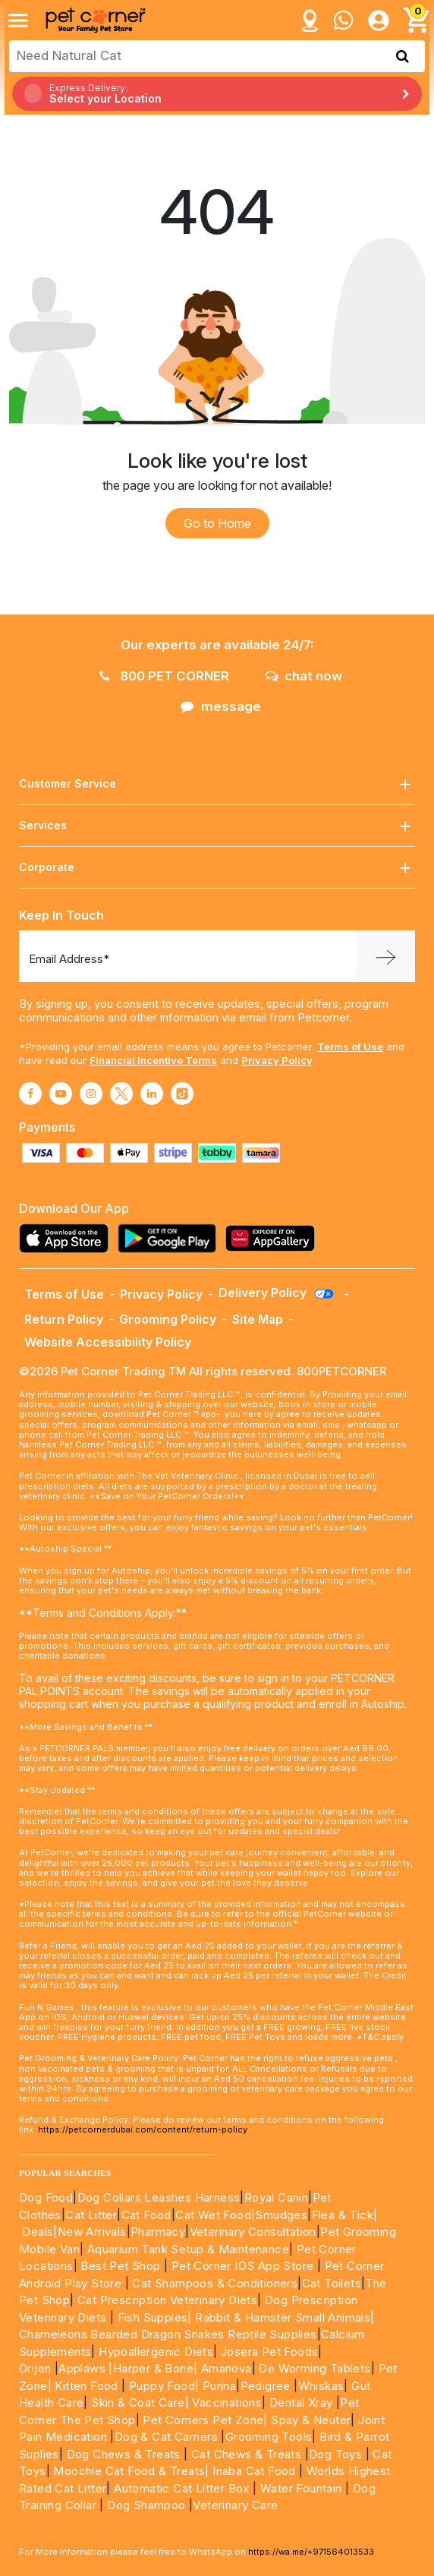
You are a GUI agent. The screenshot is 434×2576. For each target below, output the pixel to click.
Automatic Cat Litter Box (182, 2488)
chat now (304, 675)
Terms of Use (350, 1046)
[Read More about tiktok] (182, 1093)
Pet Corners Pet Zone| (205, 2420)
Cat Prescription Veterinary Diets (167, 2300)
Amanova (226, 2368)
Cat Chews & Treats (248, 2454)
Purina (219, 2386)
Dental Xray (302, 2402)
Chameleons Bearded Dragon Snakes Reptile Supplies (168, 2334)
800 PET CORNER (164, 675)
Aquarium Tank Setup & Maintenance (188, 2249)
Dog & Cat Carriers (166, 2436)
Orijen (37, 2368)
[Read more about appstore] (67, 1238)
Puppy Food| (163, 2386)
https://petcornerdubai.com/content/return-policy (142, 2129)
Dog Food (46, 2197)
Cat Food (146, 2215)
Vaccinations (225, 2402)
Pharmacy (158, 2231)
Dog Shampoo (146, 2505)
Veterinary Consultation (253, 2231)
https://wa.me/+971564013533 (311, 2551)
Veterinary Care (237, 2505)
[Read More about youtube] (60, 1093)
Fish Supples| (153, 2317)
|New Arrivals (89, 2231)
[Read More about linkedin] (151, 1093)
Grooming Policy (167, 1319)
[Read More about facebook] (30, 1093)
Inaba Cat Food (254, 2471)
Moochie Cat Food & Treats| (131, 2471)
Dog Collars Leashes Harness (159, 2197)
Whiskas (321, 2386)
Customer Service (217, 784)
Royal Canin (276, 2197)
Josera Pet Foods (268, 2351)
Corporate (217, 867)
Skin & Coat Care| (140, 2402)
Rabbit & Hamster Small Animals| (284, 2317)
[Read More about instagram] (91, 1093)
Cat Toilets (331, 2283)
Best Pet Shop (122, 2266)
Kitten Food (86, 2386)
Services (217, 826)
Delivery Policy (277, 1292)
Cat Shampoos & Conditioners (214, 2283)
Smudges (281, 2215)
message (221, 706)
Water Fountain (302, 2488)
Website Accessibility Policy (107, 1342)
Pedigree (266, 2386)
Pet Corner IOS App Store (242, 2266)
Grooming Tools (269, 2436)
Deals (37, 2231)
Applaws (81, 2368)
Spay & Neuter (311, 2420)
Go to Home (217, 523)
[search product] (403, 56)
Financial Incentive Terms (153, 1060)
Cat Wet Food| (215, 2215)
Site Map (257, 1319)
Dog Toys (335, 2454)
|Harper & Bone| (152, 2368)
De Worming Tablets (314, 2368)
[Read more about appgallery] (273, 1238)
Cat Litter (91, 2215)
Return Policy (63, 1319)
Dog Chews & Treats (124, 2454)
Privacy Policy (277, 1060)
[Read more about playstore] (170, 1238)
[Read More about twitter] (121, 1093)
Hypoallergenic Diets (156, 2351)
